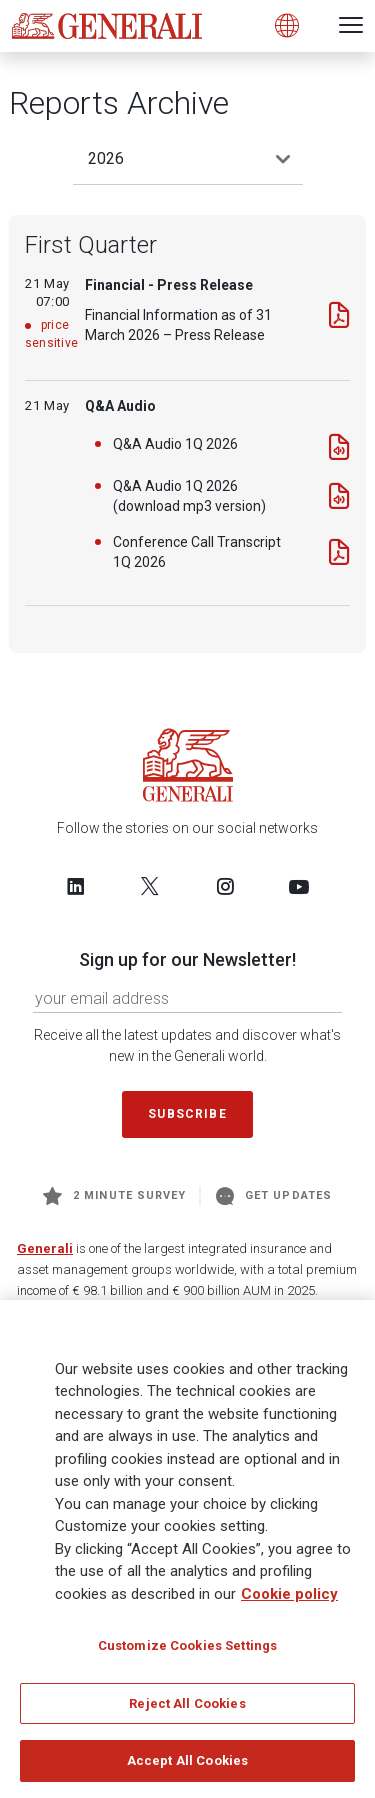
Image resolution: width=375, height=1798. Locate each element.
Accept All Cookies (187, 1767)
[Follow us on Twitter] (150, 886)
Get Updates (274, 1196)
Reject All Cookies (187, 1709)
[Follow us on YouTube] (299, 886)
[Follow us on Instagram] (225, 886)
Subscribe (187, 1114)
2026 (106, 158)
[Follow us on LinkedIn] (76, 886)
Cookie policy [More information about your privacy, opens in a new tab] (289, 1600)
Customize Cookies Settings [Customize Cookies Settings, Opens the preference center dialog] (187, 1651)
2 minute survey (114, 1196)
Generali (45, 1248)
